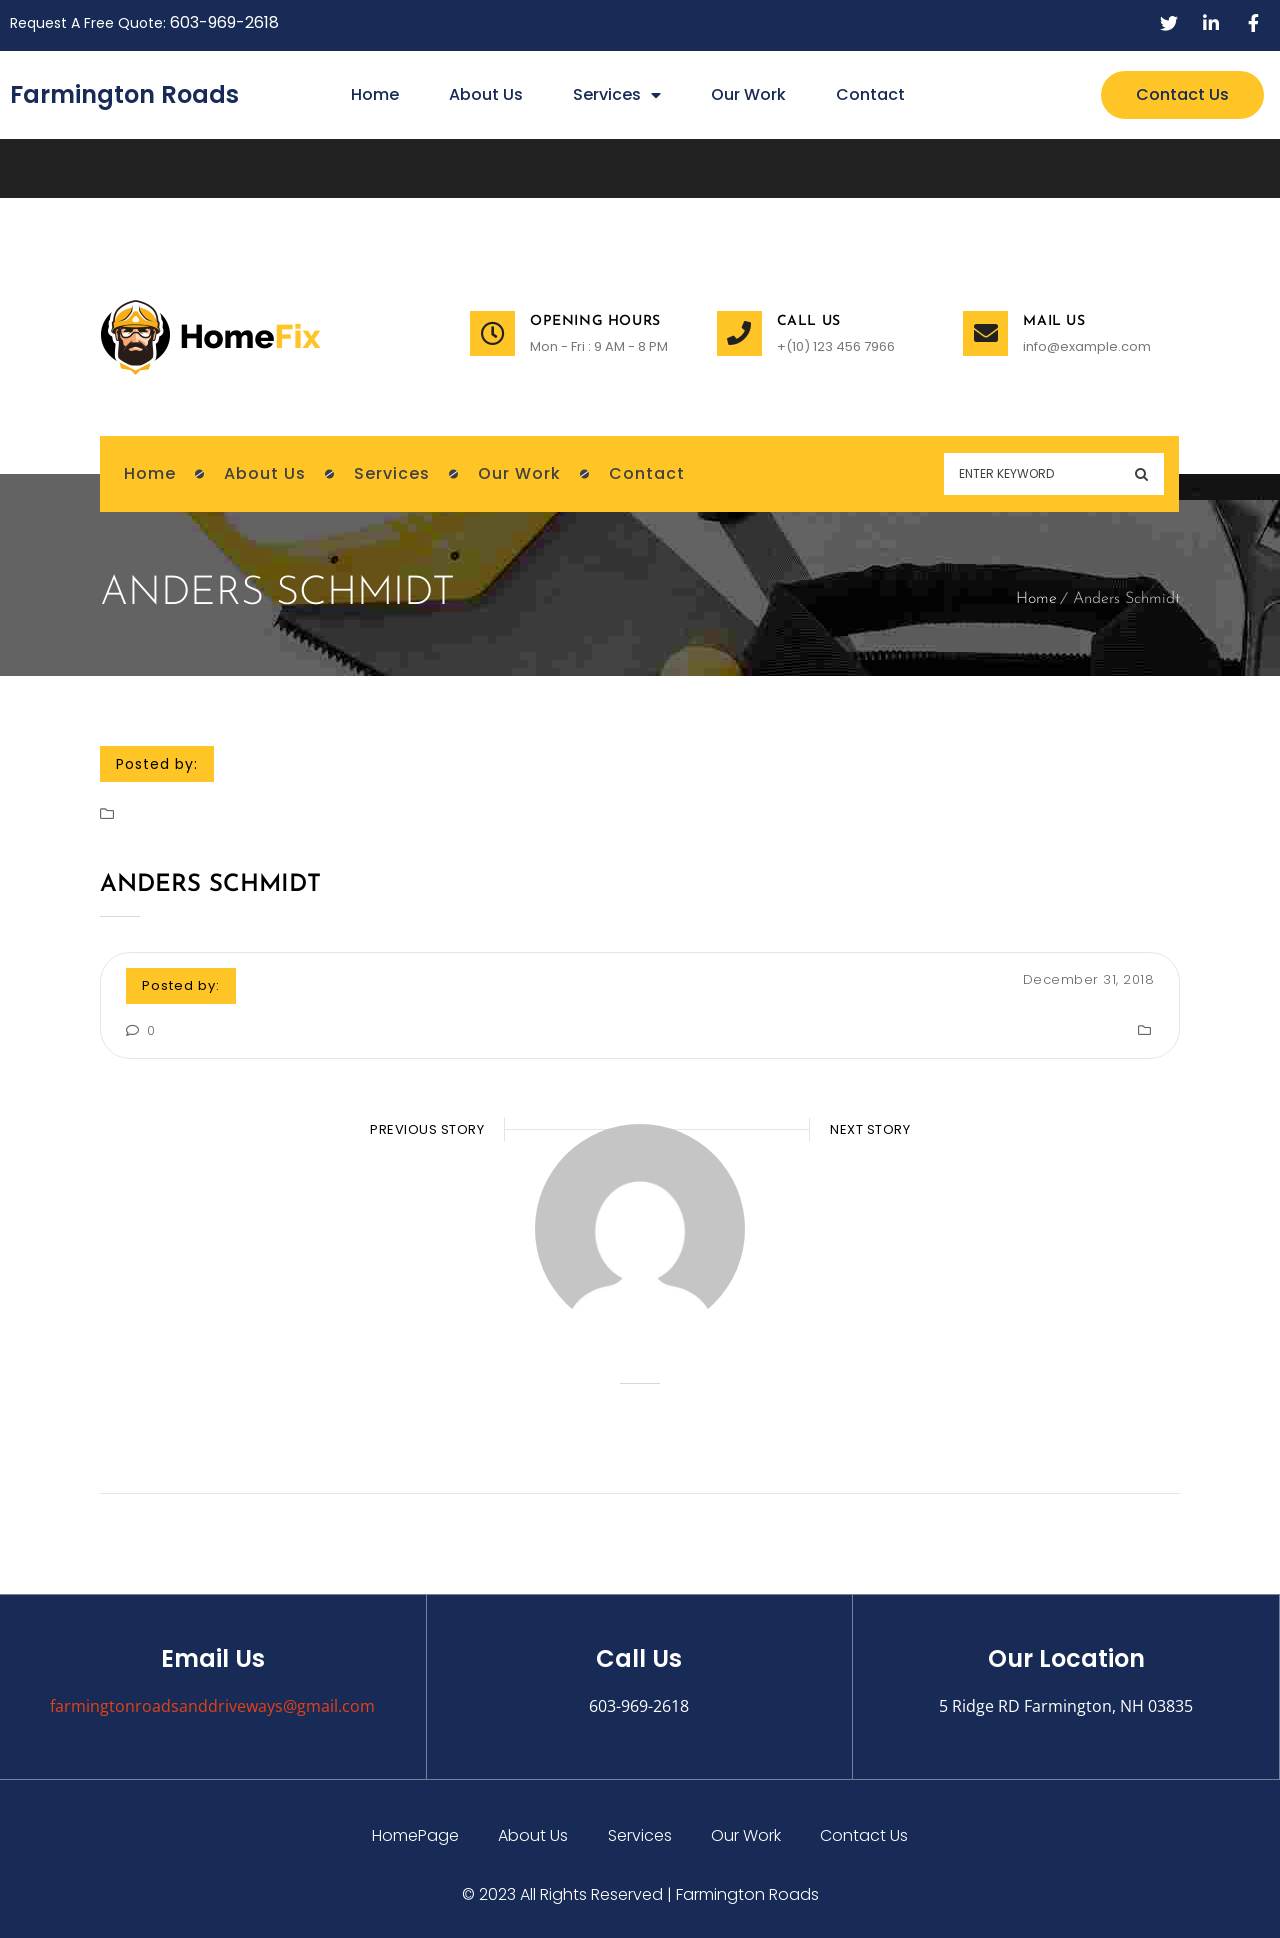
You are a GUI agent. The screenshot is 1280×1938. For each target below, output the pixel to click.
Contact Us (866, 1835)
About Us (486, 94)
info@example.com (1087, 346)
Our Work (748, 94)
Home (375, 94)
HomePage (414, 1835)
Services (617, 95)
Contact (870, 94)
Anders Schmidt (210, 885)
